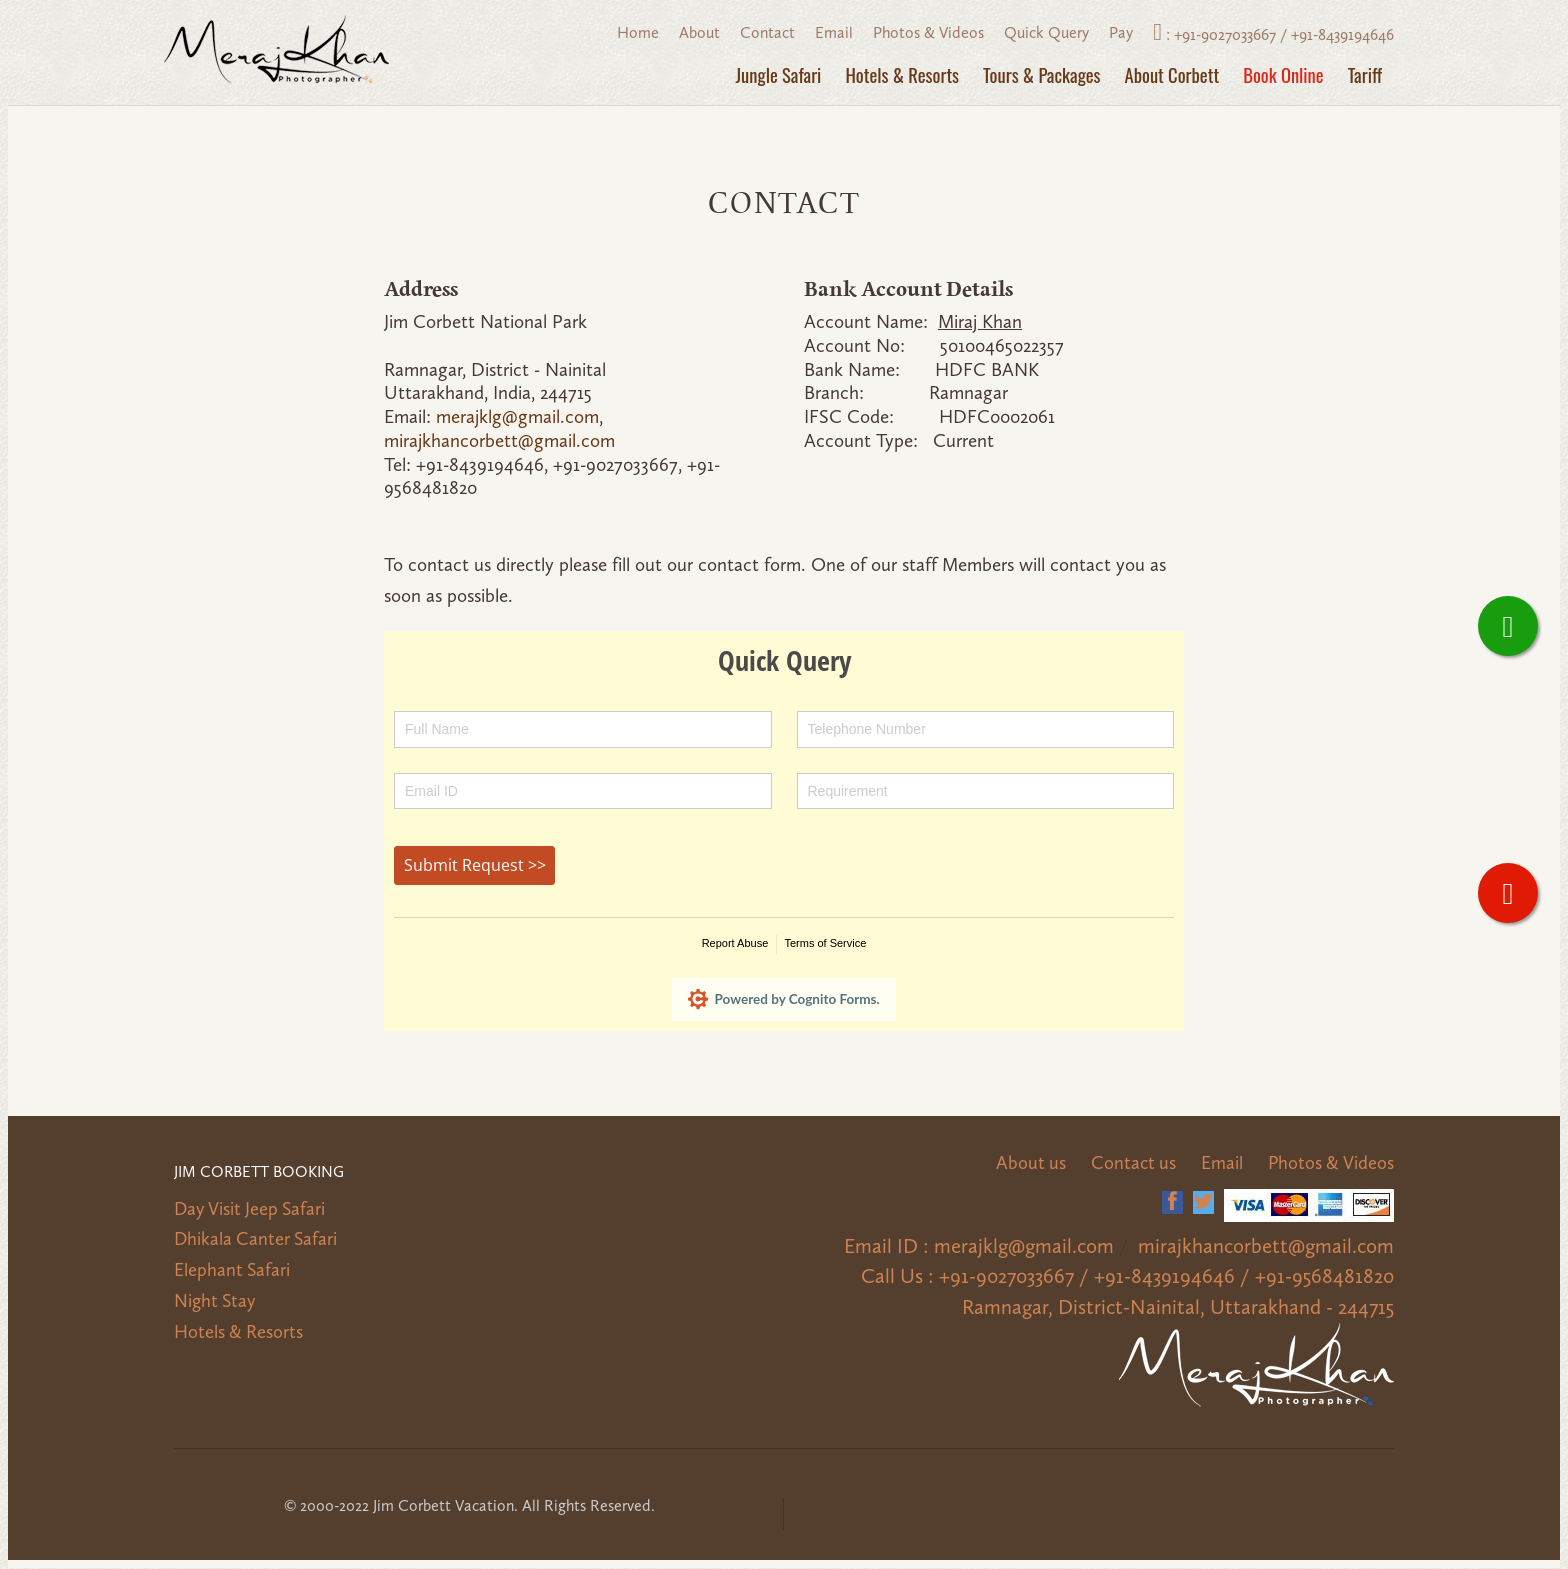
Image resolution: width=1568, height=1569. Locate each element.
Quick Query (1046, 32)
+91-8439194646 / (1191, 1277)
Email (834, 32)
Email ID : (907, 1247)
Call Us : (932, 1277)
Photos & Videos (928, 32)
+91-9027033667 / (1232, 34)
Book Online (1283, 74)
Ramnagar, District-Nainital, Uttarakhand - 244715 (1188, 1308)
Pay (1121, 32)
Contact (767, 32)
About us (1025, 1163)
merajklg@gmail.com (517, 416)
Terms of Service (825, 943)
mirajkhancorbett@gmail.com (499, 440)
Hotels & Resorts (902, 74)
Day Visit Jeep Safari (252, 1209)
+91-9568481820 (1329, 1277)
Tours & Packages (1041, 74)
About (699, 32)
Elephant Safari (233, 1269)
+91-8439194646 (1342, 34)
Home (638, 32)
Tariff (1365, 74)
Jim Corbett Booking (259, 1173)
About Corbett (1172, 74)
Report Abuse (735, 943)
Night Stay (216, 1300)
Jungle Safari (779, 74)
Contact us (1129, 1163)
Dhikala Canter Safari (257, 1239)
